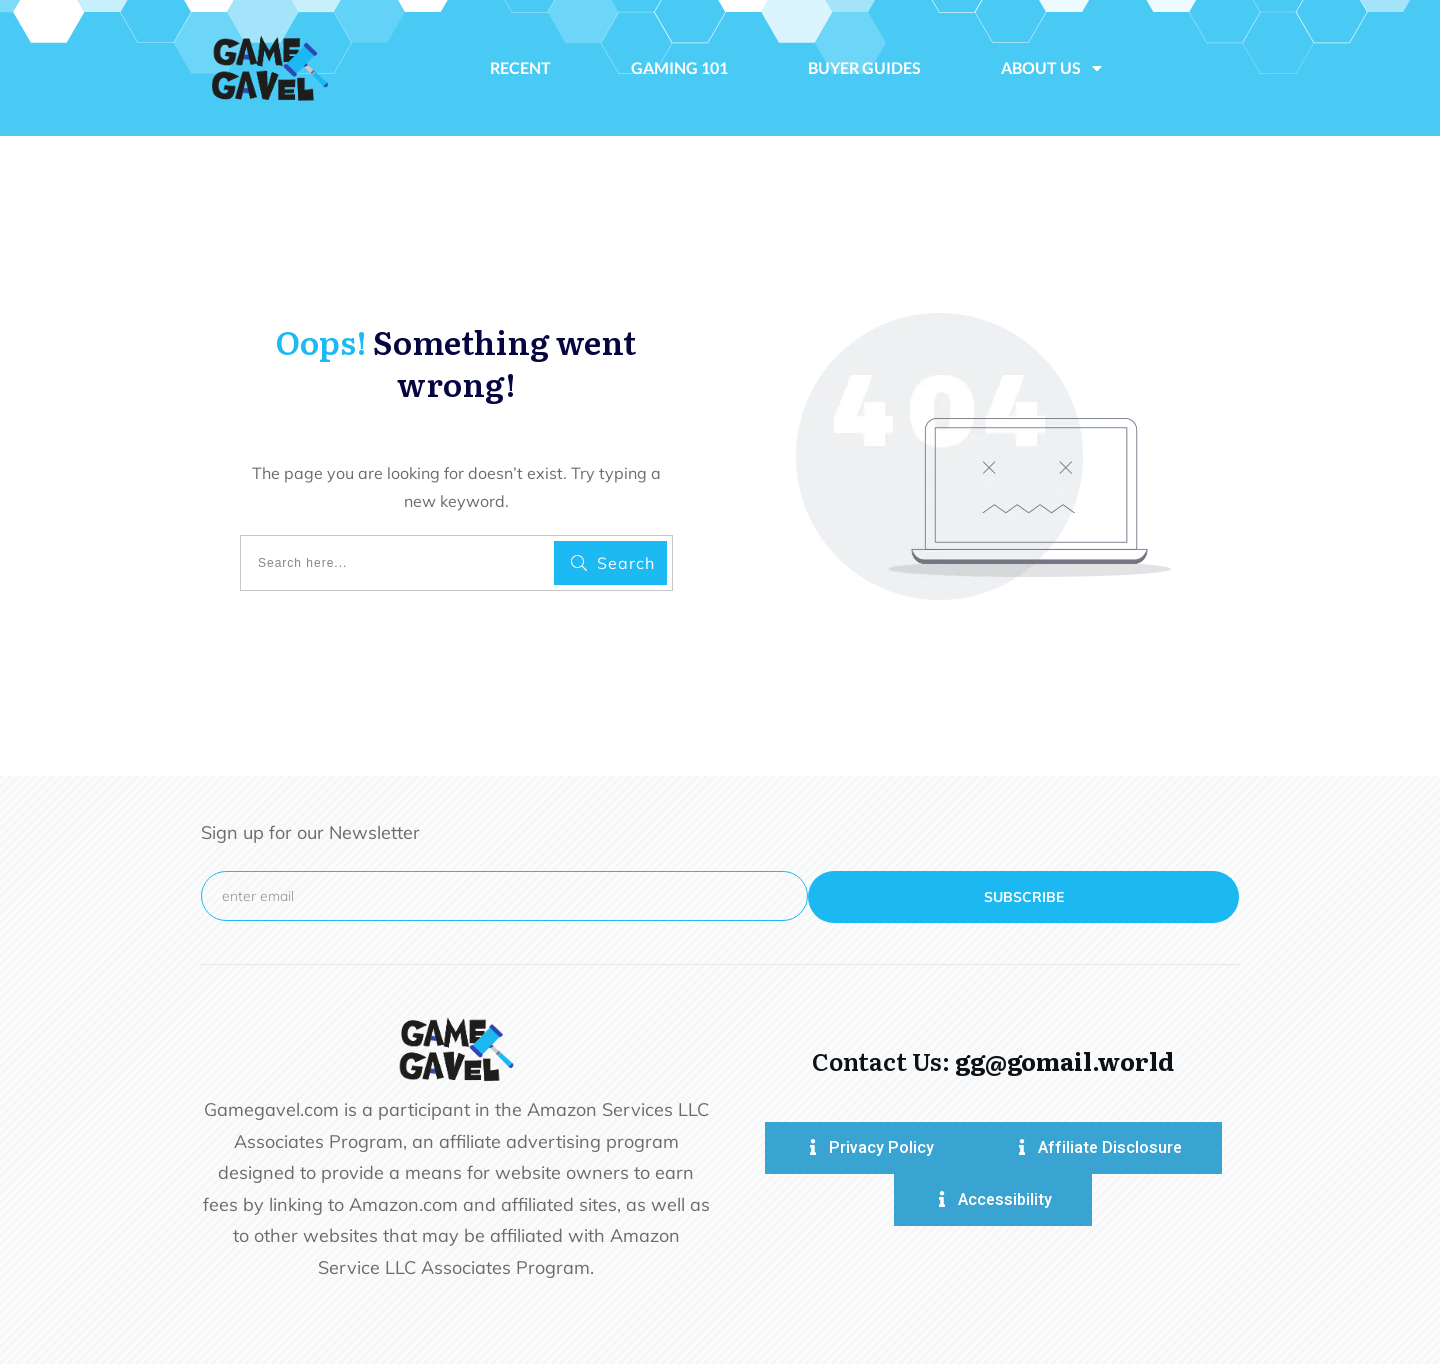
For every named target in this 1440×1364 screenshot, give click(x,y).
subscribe (1024, 897)
